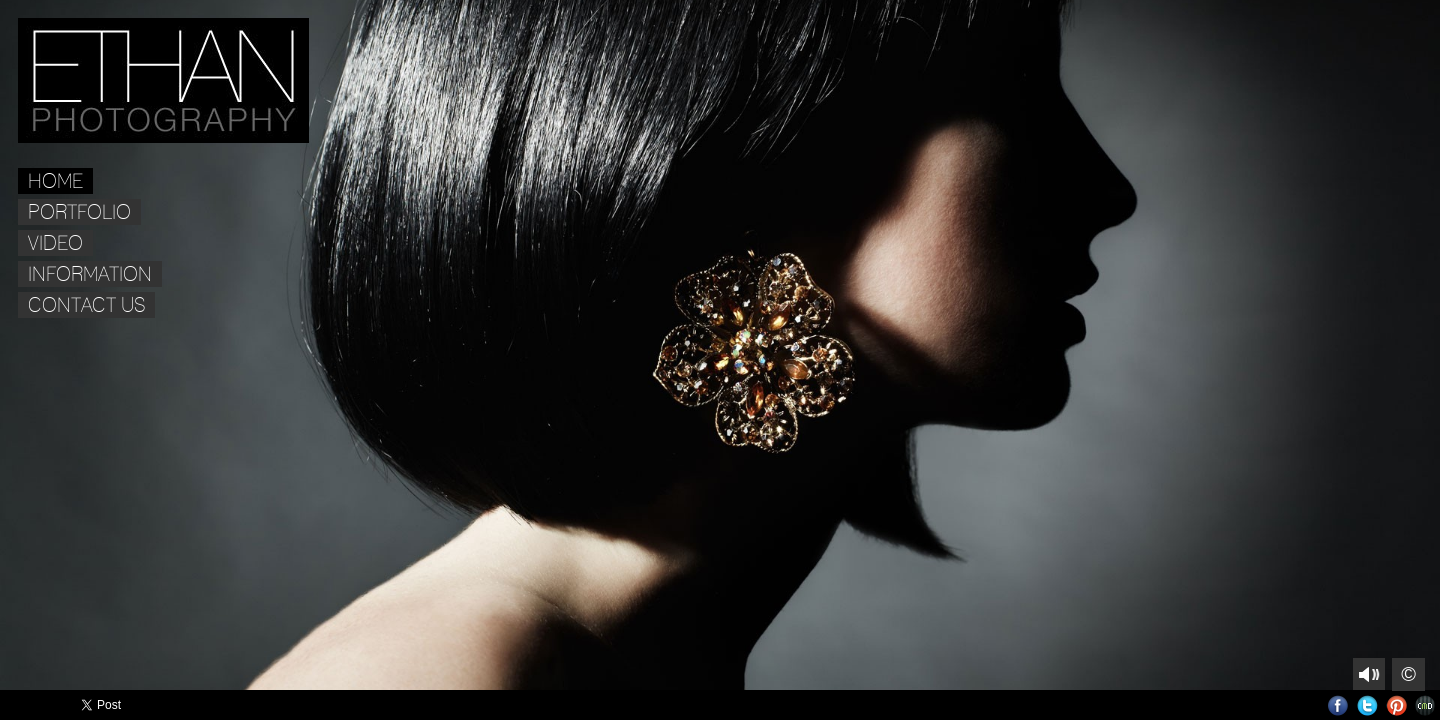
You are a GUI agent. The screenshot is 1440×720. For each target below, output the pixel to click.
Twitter (1367, 705)
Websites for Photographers (1425, 705)
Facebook (1338, 705)
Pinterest (1396, 705)
